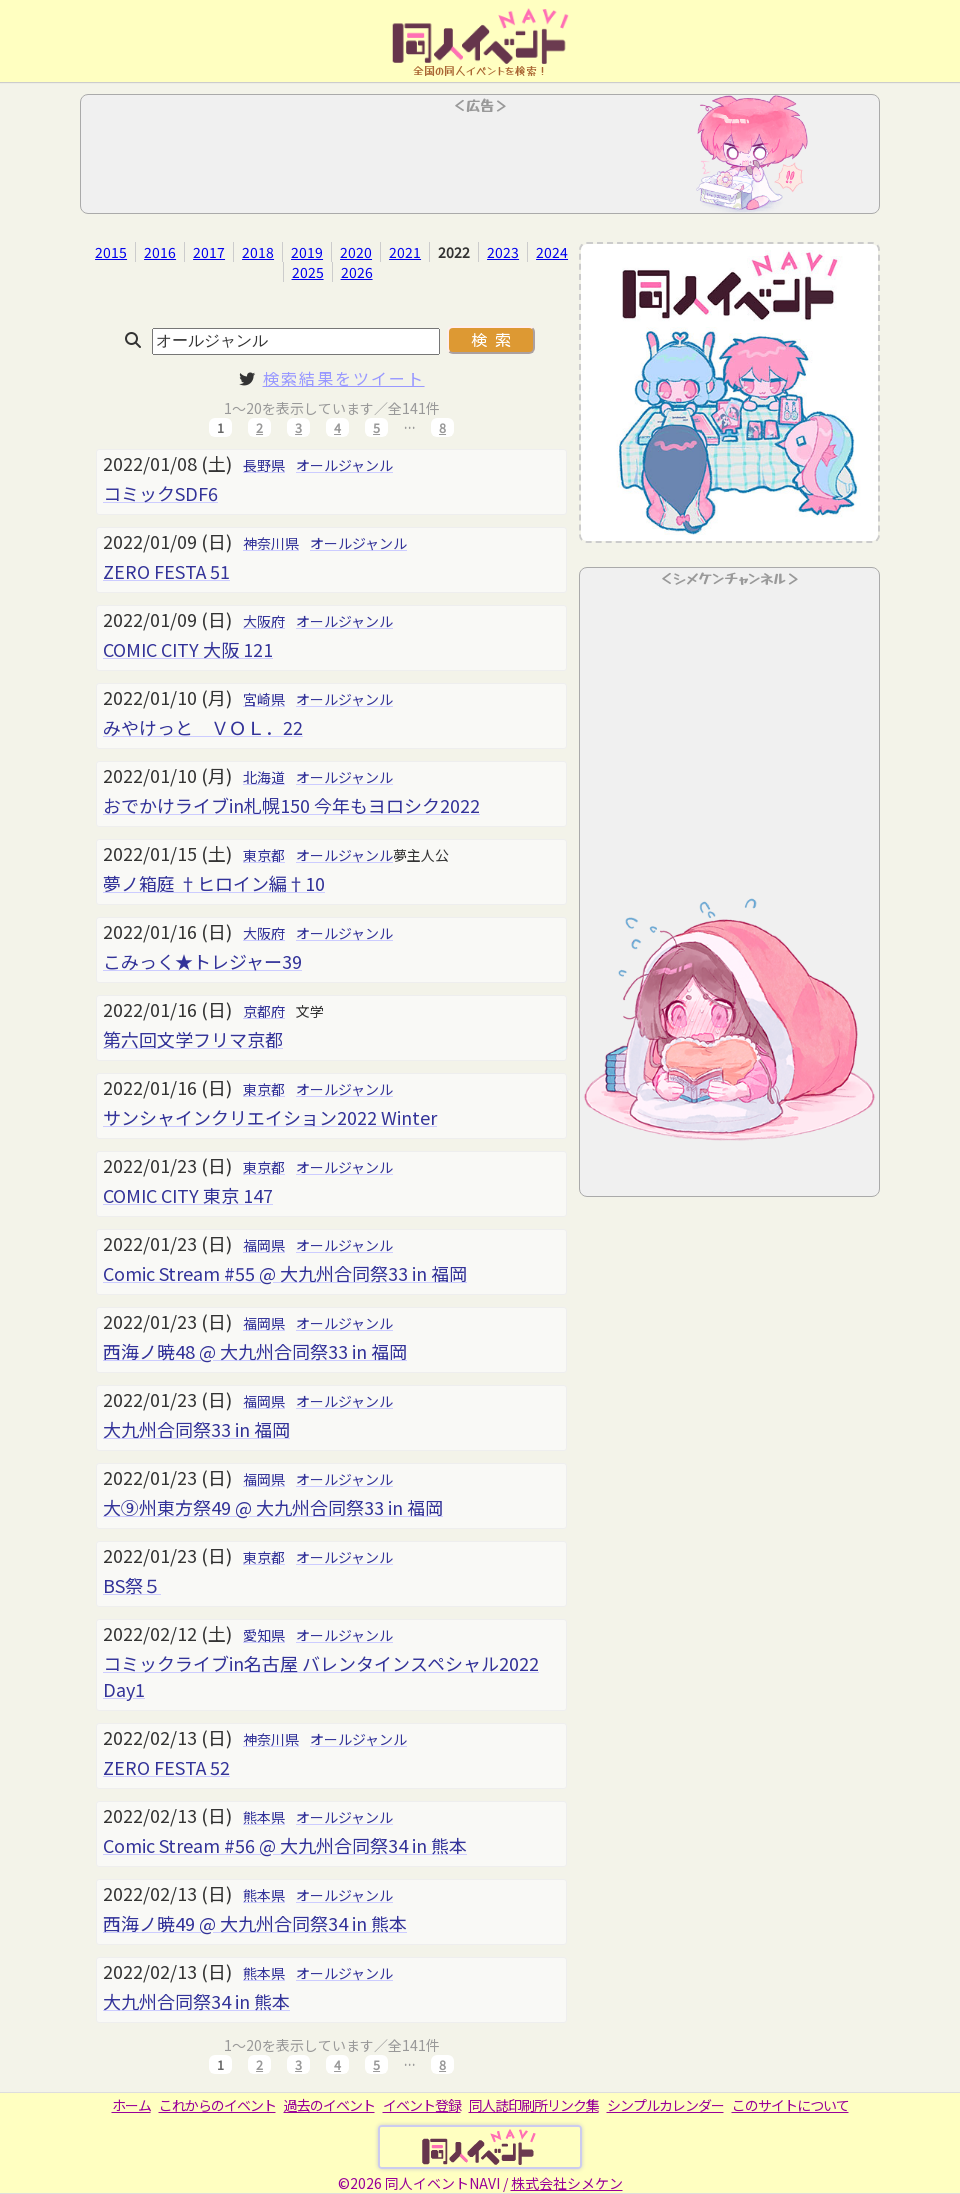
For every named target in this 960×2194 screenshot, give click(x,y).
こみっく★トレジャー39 (202, 961)
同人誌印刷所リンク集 (534, 2105)
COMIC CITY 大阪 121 (188, 649)
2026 (357, 272)
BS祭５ (132, 1585)
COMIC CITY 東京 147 (188, 1195)
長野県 (264, 465)
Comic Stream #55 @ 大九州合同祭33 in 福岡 (285, 1273)
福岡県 (264, 1245)
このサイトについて (790, 2105)
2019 (307, 252)
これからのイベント (217, 2105)
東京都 (264, 855)
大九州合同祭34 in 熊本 (196, 2001)
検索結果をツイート (344, 378)
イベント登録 (422, 2105)
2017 (209, 252)
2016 (160, 252)
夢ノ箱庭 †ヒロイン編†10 (214, 883)
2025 (308, 272)
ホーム (131, 2105)
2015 (111, 252)
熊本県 (264, 1817)
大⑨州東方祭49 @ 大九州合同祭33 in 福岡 (273, 1507)
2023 (503, 252)
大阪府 (264, 621)
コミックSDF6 (160, 493)
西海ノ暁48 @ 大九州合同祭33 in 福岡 (255, 1351)
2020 (356, 252)
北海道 (264, 777)
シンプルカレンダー (665, 2105)
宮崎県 (264, 699)
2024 (552, 252)
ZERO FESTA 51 (166, 571)
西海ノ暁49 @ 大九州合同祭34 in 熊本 (255, 1923)
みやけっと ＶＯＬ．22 (203, 727)
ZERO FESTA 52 (166, 1767)
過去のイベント (329, 2105)
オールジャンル (344, 465)
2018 (258, 252)
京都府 (264, 1011)
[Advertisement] (480, 160)
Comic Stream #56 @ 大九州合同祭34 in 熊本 (285, 1845)
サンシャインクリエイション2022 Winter (270, 1117)
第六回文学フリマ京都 (193, 1039)
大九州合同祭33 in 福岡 (196, 1429)
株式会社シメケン (567, 2183)
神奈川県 (271, 543)
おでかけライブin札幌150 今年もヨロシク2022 (291, 805)
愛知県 (264, 1635)
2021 (405, 252)
